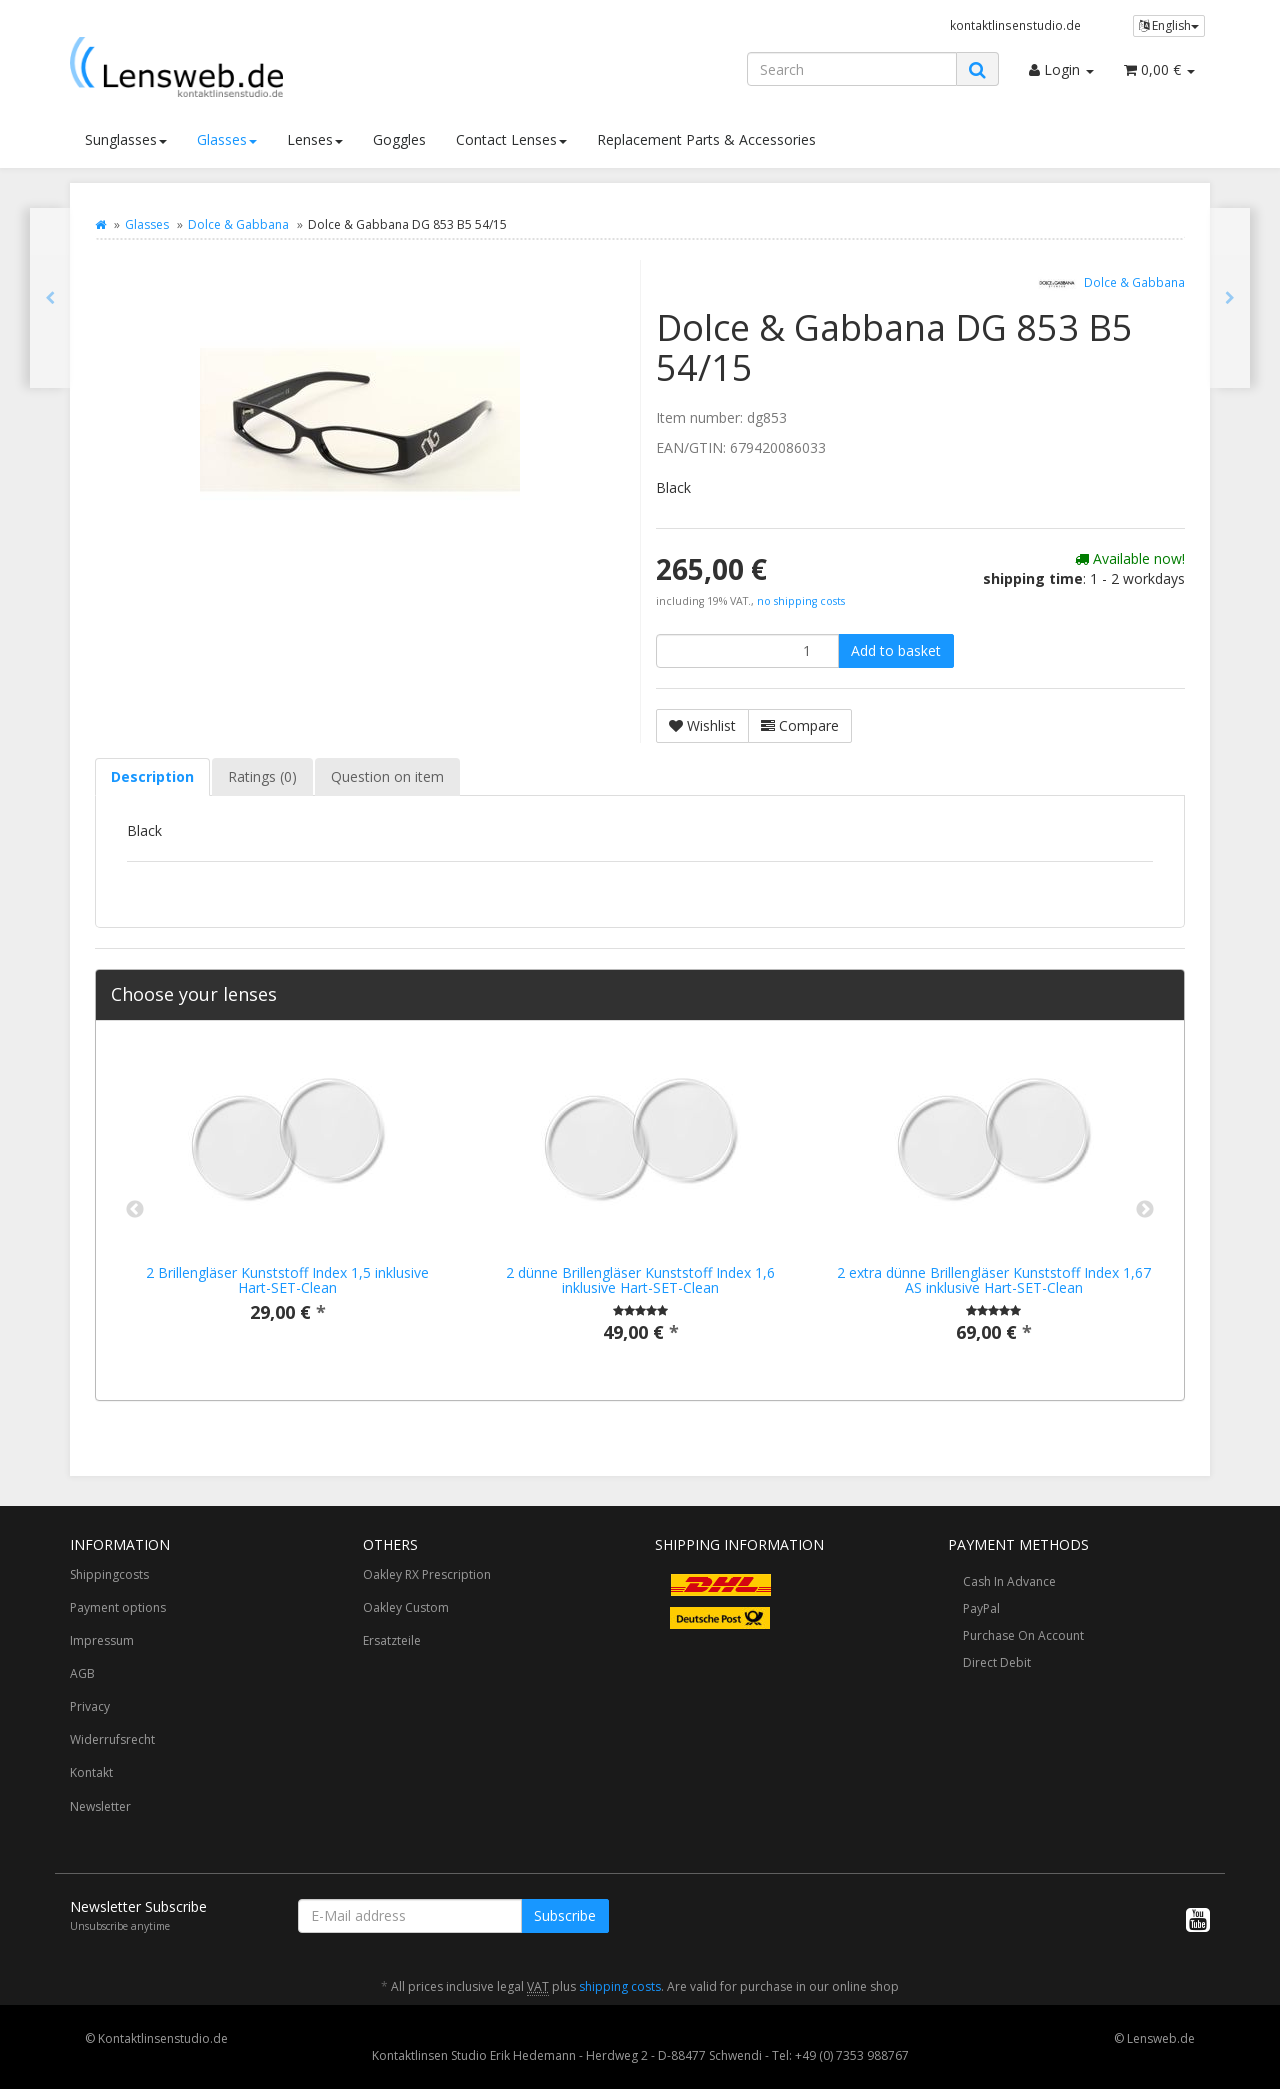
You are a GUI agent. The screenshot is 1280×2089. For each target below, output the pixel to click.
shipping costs (620, 1986)
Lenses (315, 139)
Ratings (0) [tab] (262, 776)
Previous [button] (135, 1210)
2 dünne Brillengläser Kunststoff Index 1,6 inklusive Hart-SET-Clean (640, 1280)
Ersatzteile (392, 1640)
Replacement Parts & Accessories (706, 139)
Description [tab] (152, 776)
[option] (287, 1200)
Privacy (90, 1706)
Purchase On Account (1023, 1635)
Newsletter (100, 1806)
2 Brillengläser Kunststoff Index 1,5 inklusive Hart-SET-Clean (287, 1280)
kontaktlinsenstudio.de (1015, 25)
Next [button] (1145, 1210)
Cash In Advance (1009, 1581)
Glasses (227, 139)
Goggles (399, 139)
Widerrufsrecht (112, 1739)
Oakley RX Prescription (427, 1574)
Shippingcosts (109, 1574)
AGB (82, 1673)
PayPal (981, 1608)
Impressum (102, 1640)
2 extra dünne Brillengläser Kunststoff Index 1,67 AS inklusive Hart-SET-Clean (994, 1280)
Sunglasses (126, 139)
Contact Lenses (511, 139)
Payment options (118, 1607)
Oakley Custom (406, 1607)
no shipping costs (801, 601)
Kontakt (91, 1772)
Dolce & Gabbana (238, 224)
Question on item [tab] (387, 776)
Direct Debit (997, 1662)
